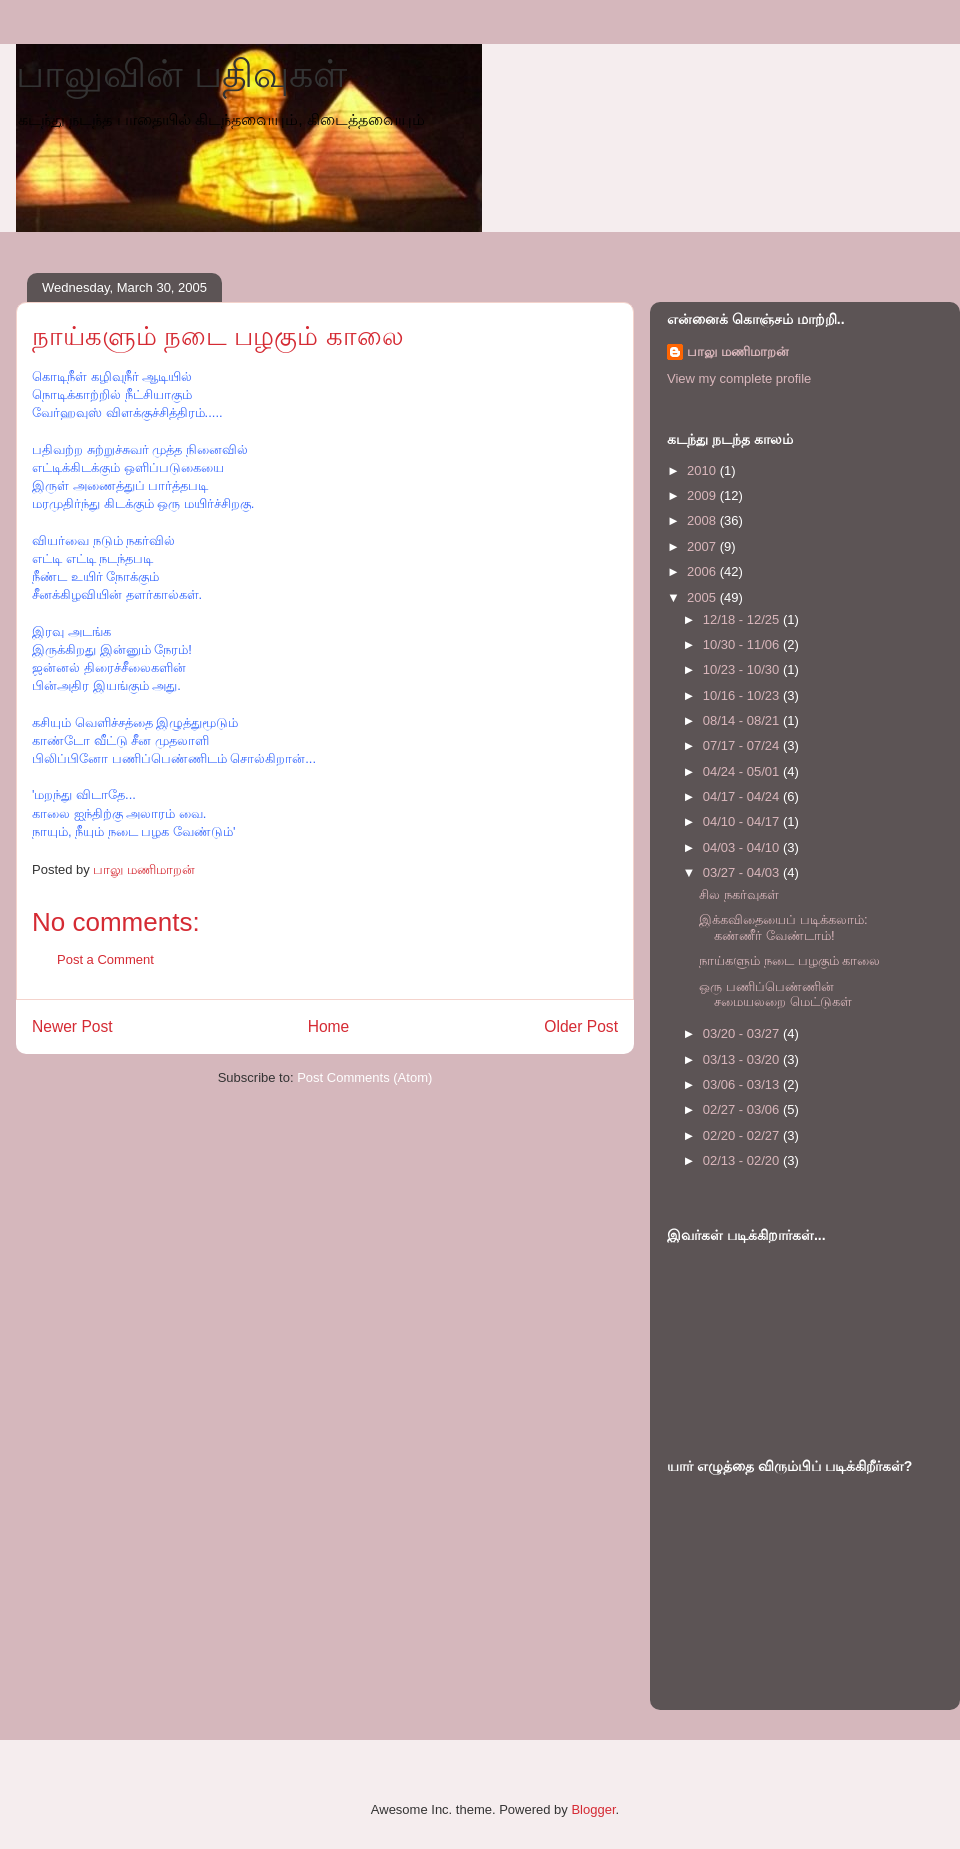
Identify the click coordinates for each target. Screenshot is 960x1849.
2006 (703, 571)
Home (329, 1026)
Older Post (581, 1026)
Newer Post (72, 1026)
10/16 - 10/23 (743, 695)
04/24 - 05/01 (743, 771)
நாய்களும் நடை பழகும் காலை (789, 960)
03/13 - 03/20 (743, 1059)
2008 (703, 520)
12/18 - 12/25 (743, 619)
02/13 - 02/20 (743, 1160)
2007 (703, 546)
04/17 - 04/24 (743, 796)
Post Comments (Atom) (364, 1077)
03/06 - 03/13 (743, 1084)
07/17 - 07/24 (743, 745)
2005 (703, 597)
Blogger (593, 1809)
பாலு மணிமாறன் (738, 351)
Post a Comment (105, 959)
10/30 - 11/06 (743, 644)
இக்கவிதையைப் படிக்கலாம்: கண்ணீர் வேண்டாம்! (783, 927)
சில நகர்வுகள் (739, 894)
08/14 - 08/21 (743, 720)
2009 (703, 495)
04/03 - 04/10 (743, 847)
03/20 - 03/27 (743, 1033)
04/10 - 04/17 (743, 821)
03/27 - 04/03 (743, 872)
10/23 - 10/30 (743, 669)
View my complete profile (739, 378)
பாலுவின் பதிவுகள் (181, 74)
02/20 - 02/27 (743, 1135)
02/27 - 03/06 (743, 1109)
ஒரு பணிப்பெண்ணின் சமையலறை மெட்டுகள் (775, 994)
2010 (703, 470)
